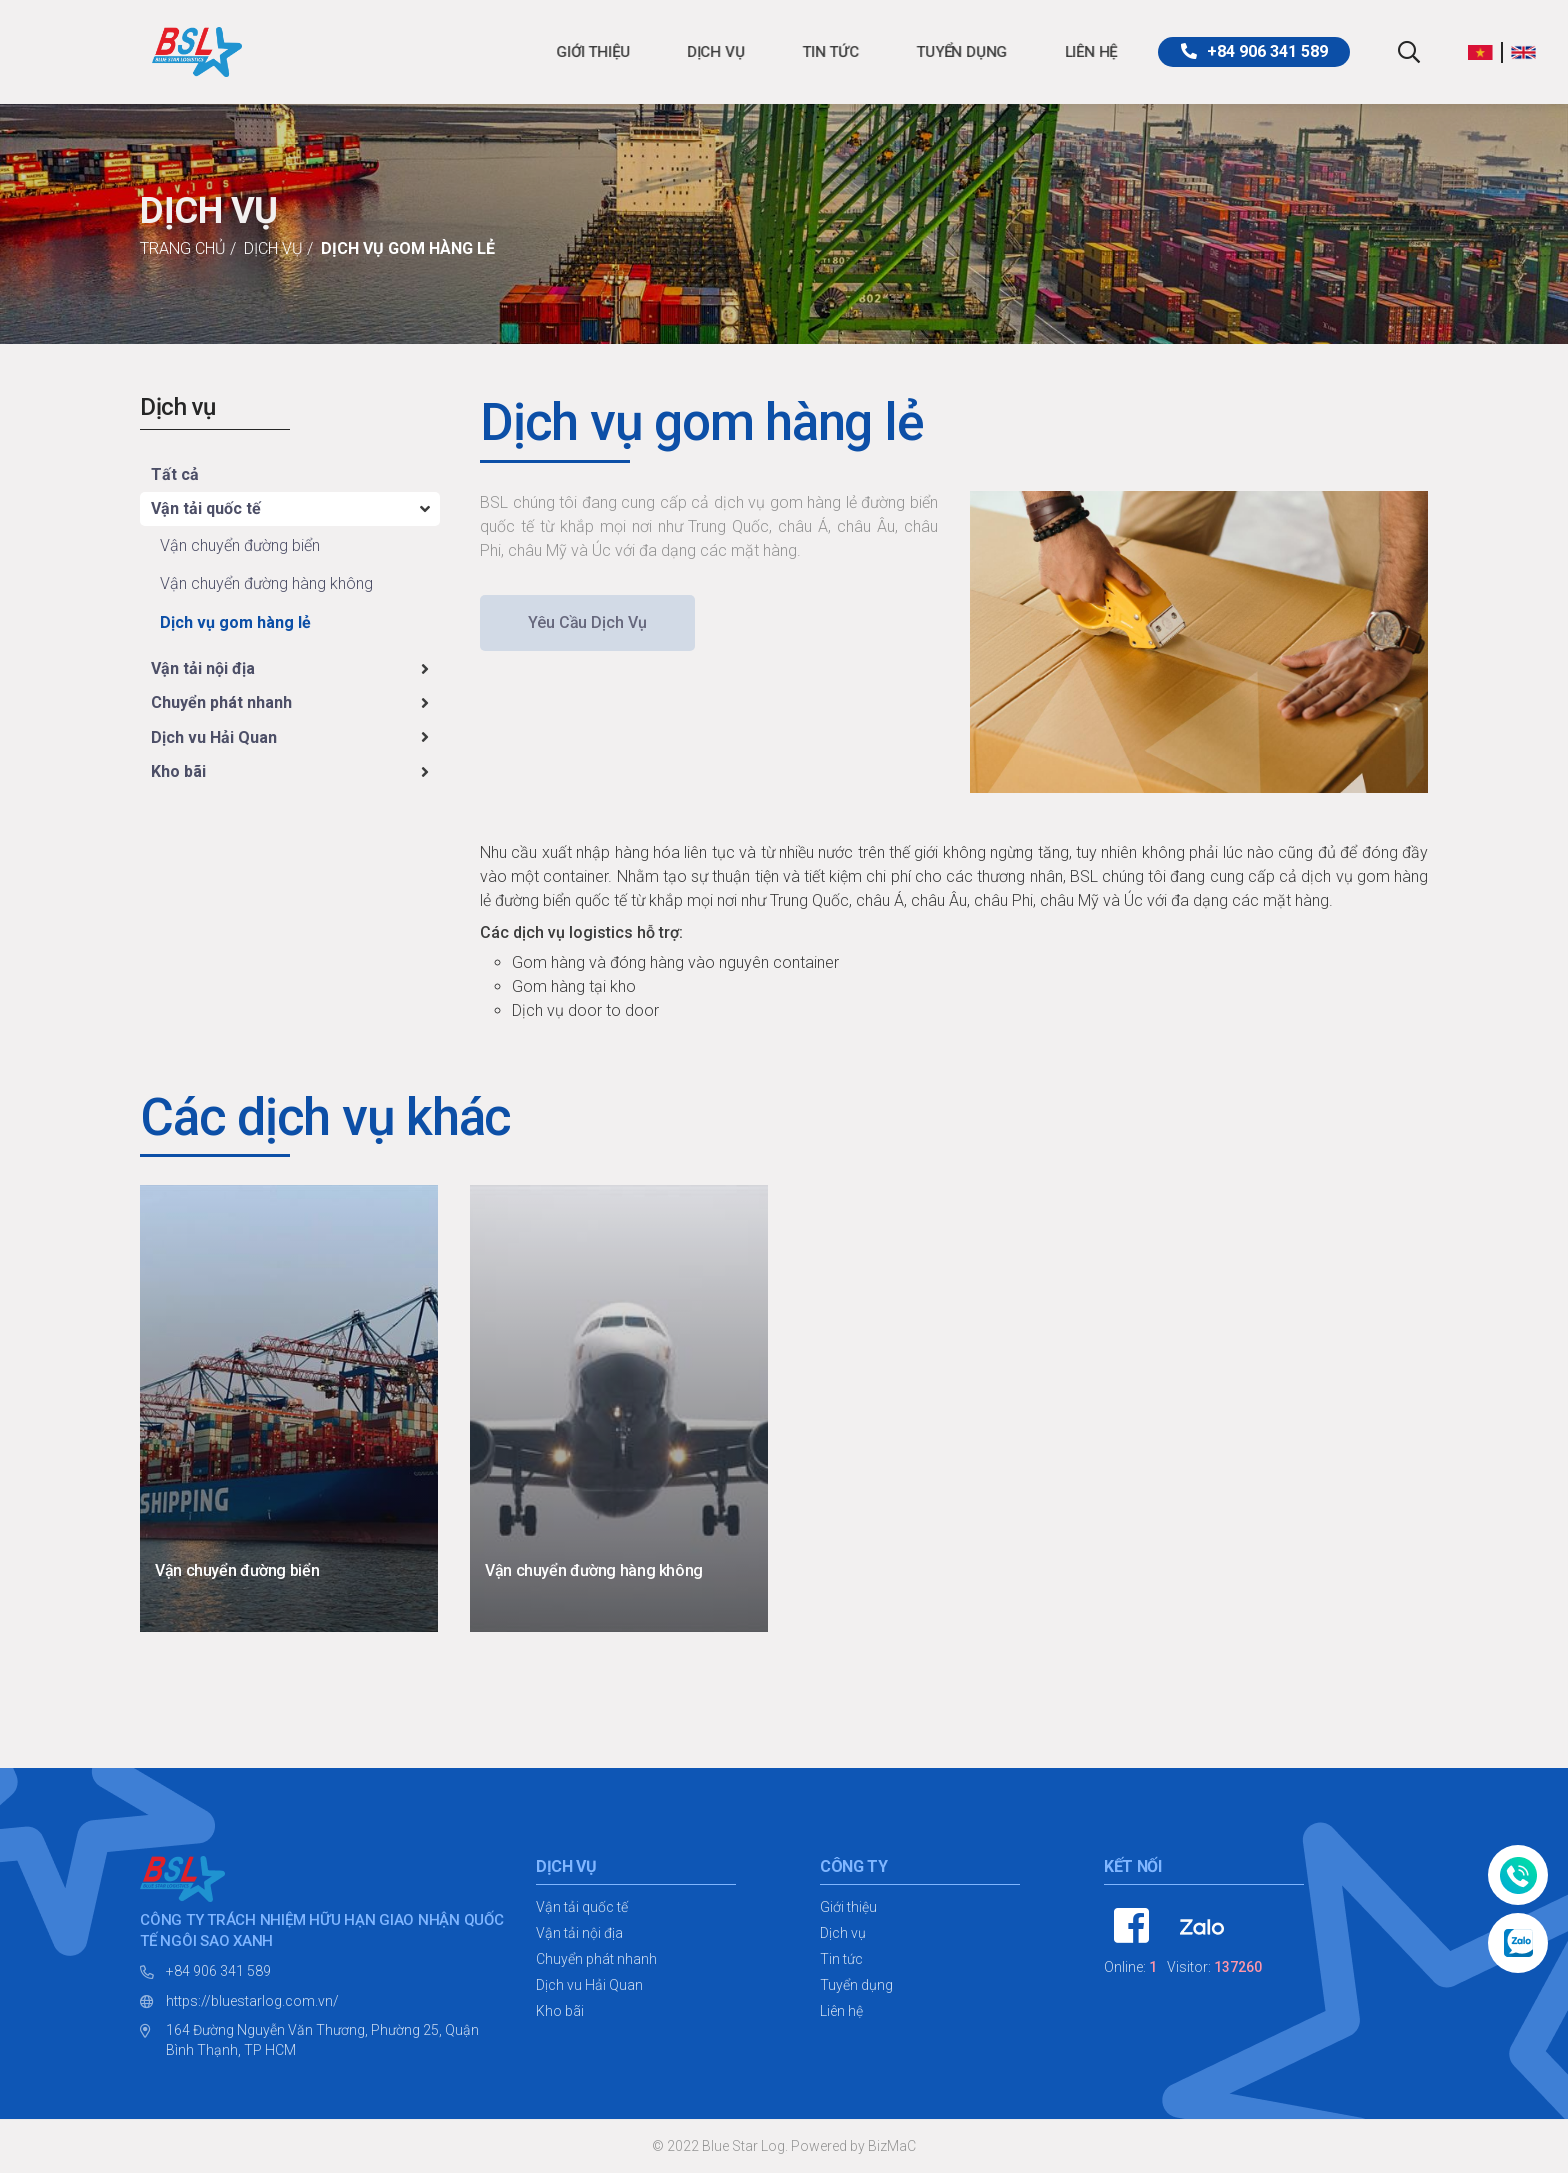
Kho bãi (178, 771)
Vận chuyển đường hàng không (266, 583)
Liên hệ (945, 52)
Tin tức (684, 52)
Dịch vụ (570, 52)
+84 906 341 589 (218, 1971)
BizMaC (892, 2146)
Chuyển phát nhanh (221, 702)
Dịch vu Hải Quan (214, 737)
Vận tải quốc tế (206, 508)
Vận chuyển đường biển (240, 545)
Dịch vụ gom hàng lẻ (408, 248)
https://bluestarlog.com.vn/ (252, 2001)
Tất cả (175, 474)
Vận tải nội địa (203, 668)
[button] (1485, 52)
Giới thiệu (447, 52)
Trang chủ (183, 248)
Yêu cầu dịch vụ (587, 622)
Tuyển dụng (815, 52)
